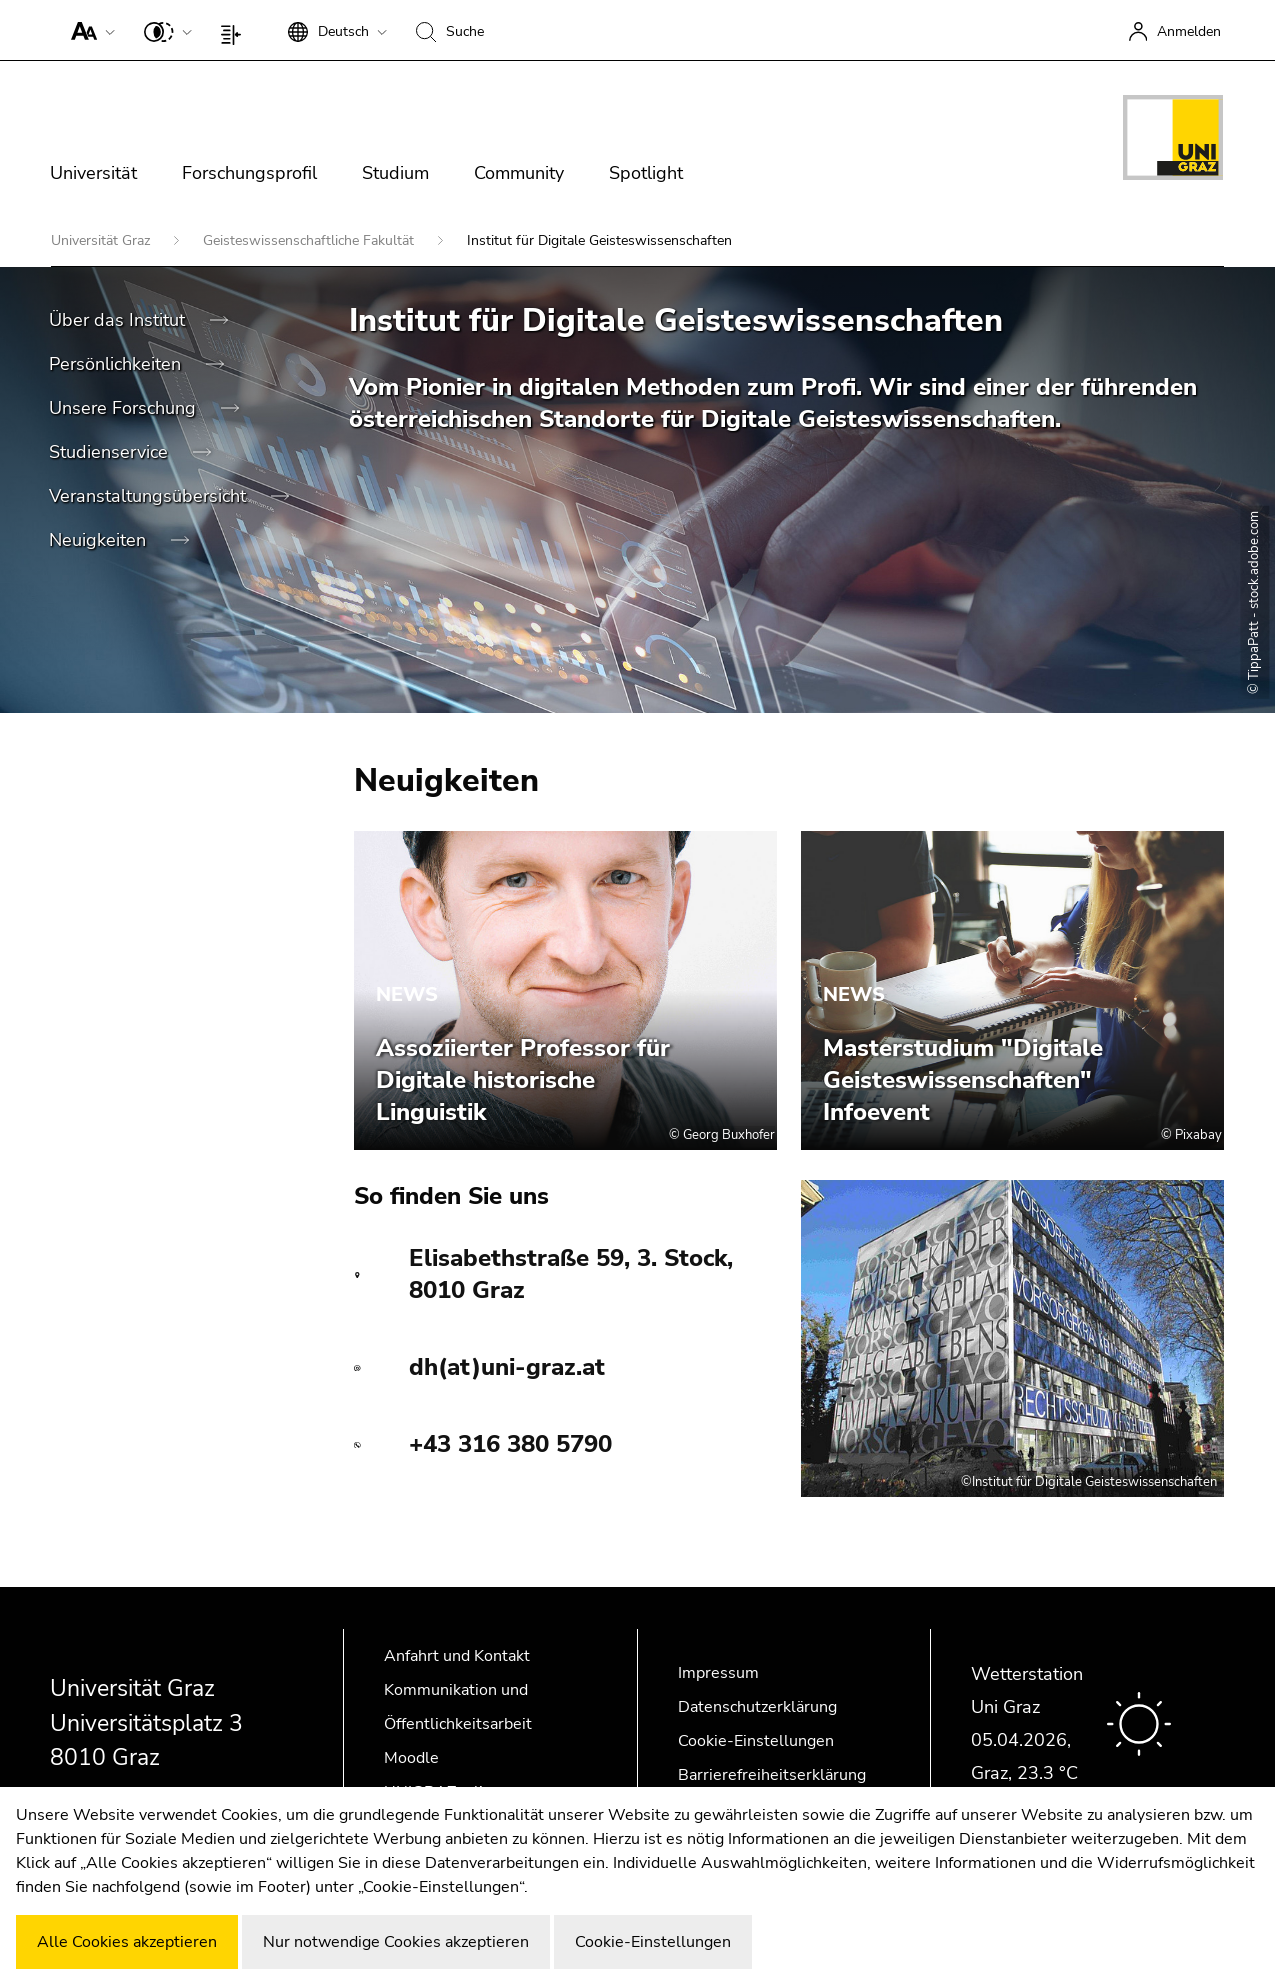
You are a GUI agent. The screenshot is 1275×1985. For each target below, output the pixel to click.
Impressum (718, 1673)
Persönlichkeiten (117, 364)
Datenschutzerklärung (757, 1707)
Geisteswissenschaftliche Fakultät (310, 240)
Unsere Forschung (125, 408)
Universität (93, 173)
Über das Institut (119, 320)
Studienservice (111, 452)
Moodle (411, 1758)
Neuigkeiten (100, 540)
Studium (395, 173)
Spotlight (646, 173)
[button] (88, 30)
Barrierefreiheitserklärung (772, 1775)
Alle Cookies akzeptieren (127, 1942)
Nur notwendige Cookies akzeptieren (396, 1942)
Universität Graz (102, 240)
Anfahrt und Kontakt (457, 1656)
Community (519, 173)
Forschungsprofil (249, 173)
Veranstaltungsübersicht (150, 496)
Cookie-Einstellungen (756, 1741)
